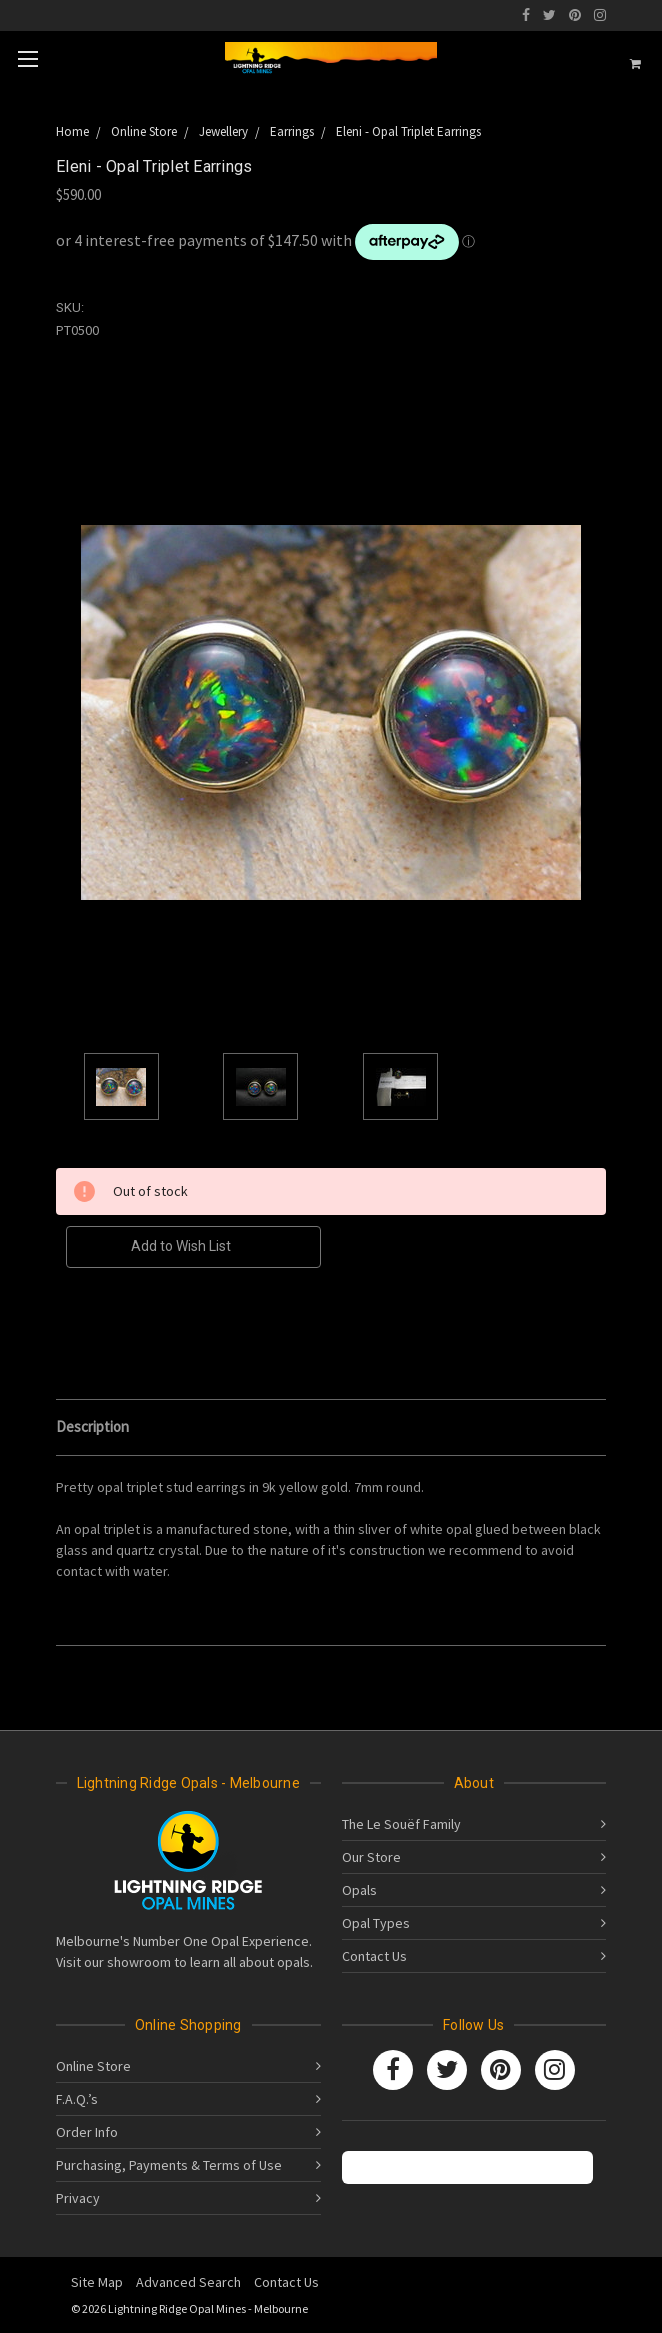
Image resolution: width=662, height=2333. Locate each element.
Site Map (97, 2282)
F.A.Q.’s (77, 2099)
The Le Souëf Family (401, 1824)
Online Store (93, 2066)
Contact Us (374, 1956)
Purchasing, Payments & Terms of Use (169, 2165)
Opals (359, 1890)
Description (92, 1426)
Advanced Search (188, 2282)
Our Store (371, 1857)
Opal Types (376, 1923)
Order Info (87, 2132)
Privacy (78, 2198)
